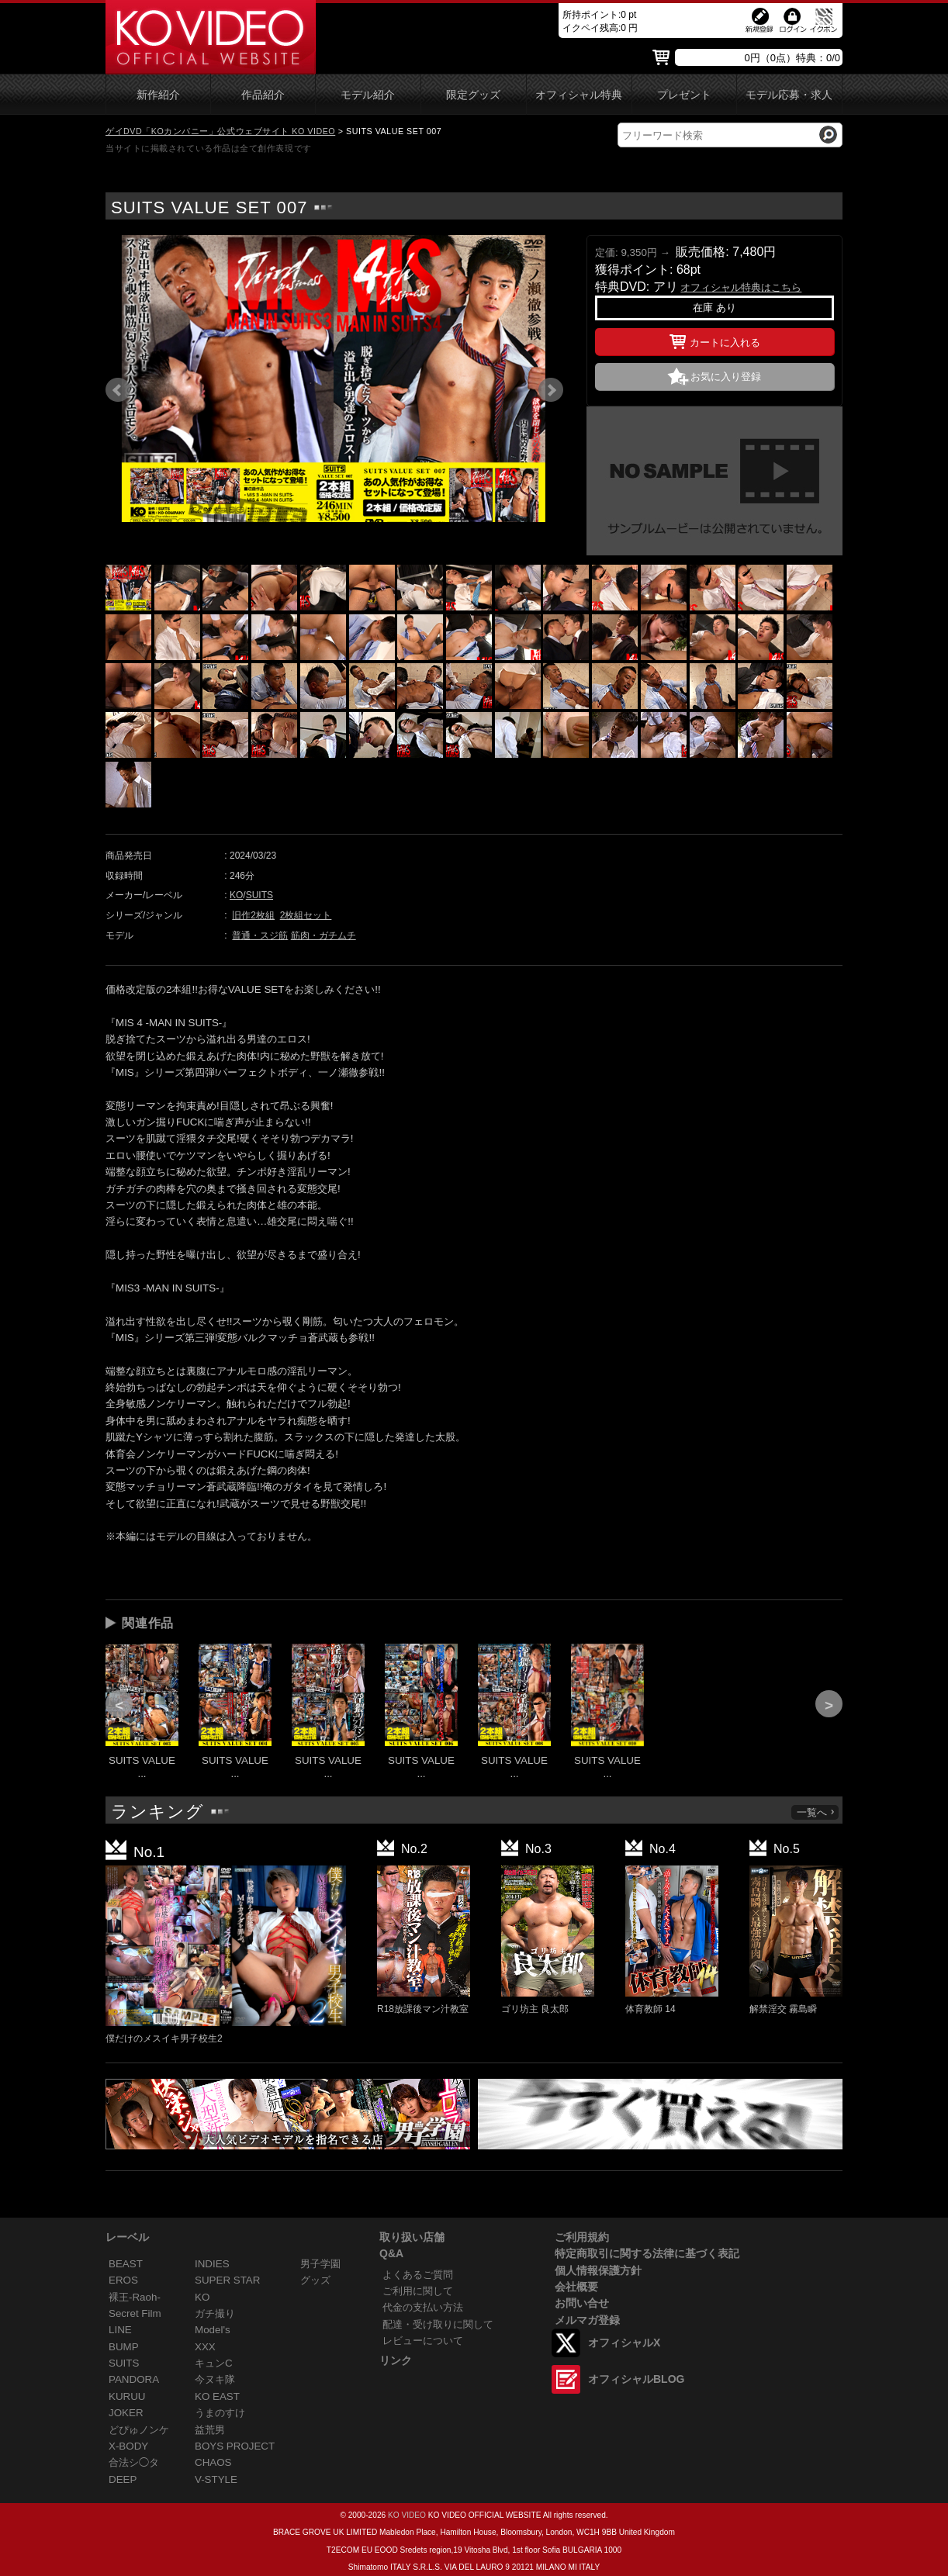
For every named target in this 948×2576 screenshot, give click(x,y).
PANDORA (134, 2379)
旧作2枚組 (253, 915)
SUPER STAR (227, 2280)
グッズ (315, 2280)
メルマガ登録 (587, 2320)
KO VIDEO (407, 2515)
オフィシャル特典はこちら (740, 287)
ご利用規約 (582, 2237)
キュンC (214, 2363)
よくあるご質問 (417, 2274)
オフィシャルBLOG (636, 2379)
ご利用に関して (417, 2291)
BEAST (126, 2264)
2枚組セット (306, 915)
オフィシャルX (624, 2342)
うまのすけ (220, 2413)
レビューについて (422, 2340)
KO (236, 895)
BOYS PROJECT (235, 2446)
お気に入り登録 (725, 376)
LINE (120, 2330)
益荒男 (210, 2430)
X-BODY (128, 2446)
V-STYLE (216, 2479)
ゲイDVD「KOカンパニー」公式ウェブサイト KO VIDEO (220, 131)
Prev (118, 390)
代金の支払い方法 (422, 2307)
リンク (395, 2360)
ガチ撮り (215, 2313)
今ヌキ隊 (215, 2379)
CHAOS (213, 2462)
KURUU (127, 2396)
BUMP (124, 2347)
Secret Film (135, 2313)
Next (550, 390)
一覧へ (816, 1812)
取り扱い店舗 (412, 2237)
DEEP (123, 2479)
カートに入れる (714, 340)
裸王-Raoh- (135, 2297)
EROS (123, 2280)
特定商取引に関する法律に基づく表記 (647, 2253)
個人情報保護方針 (598, 2270)
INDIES (212, 2264)
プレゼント (684, 95)
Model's (212, 2330)
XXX (205, 2347)
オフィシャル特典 (578, 95)
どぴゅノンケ (139, 2430)
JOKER (126, 2413)
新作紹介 (158, 95)
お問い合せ (582, 2303)
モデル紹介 (368, 95)
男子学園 (320, 2264)
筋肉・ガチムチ (323, 935)
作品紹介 (263, 95)
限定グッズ (473, 95)
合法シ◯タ (134, 2462)
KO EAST (217, 2396)
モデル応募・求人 (789, 95)
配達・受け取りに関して (437, 2324)
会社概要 (576, 2286)
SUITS (259, 895)
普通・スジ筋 (260, 935)
